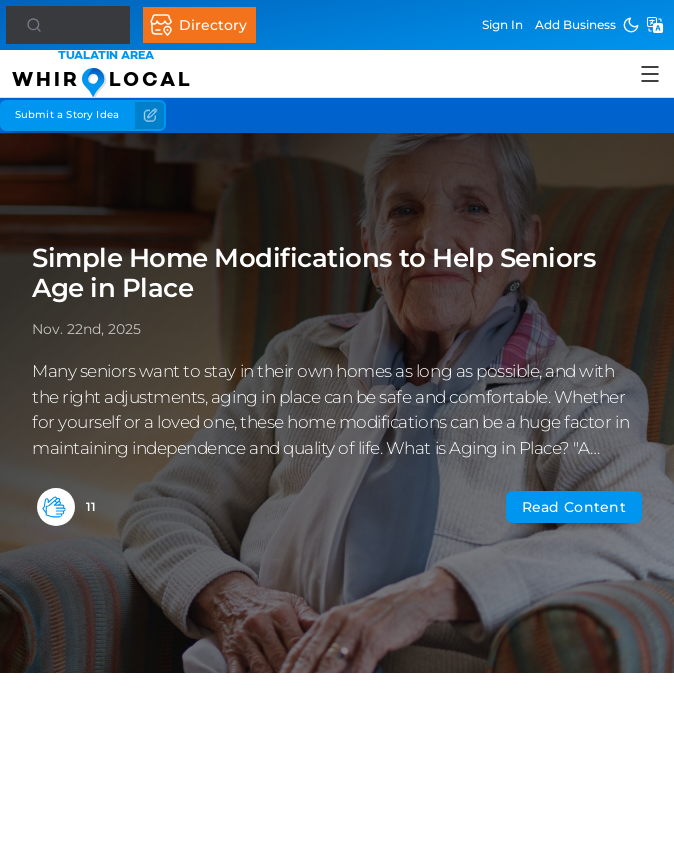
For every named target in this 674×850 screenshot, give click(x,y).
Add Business (575, 24)
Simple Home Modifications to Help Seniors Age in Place (313, 273)
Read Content (574, 507)
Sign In (502, 24)
